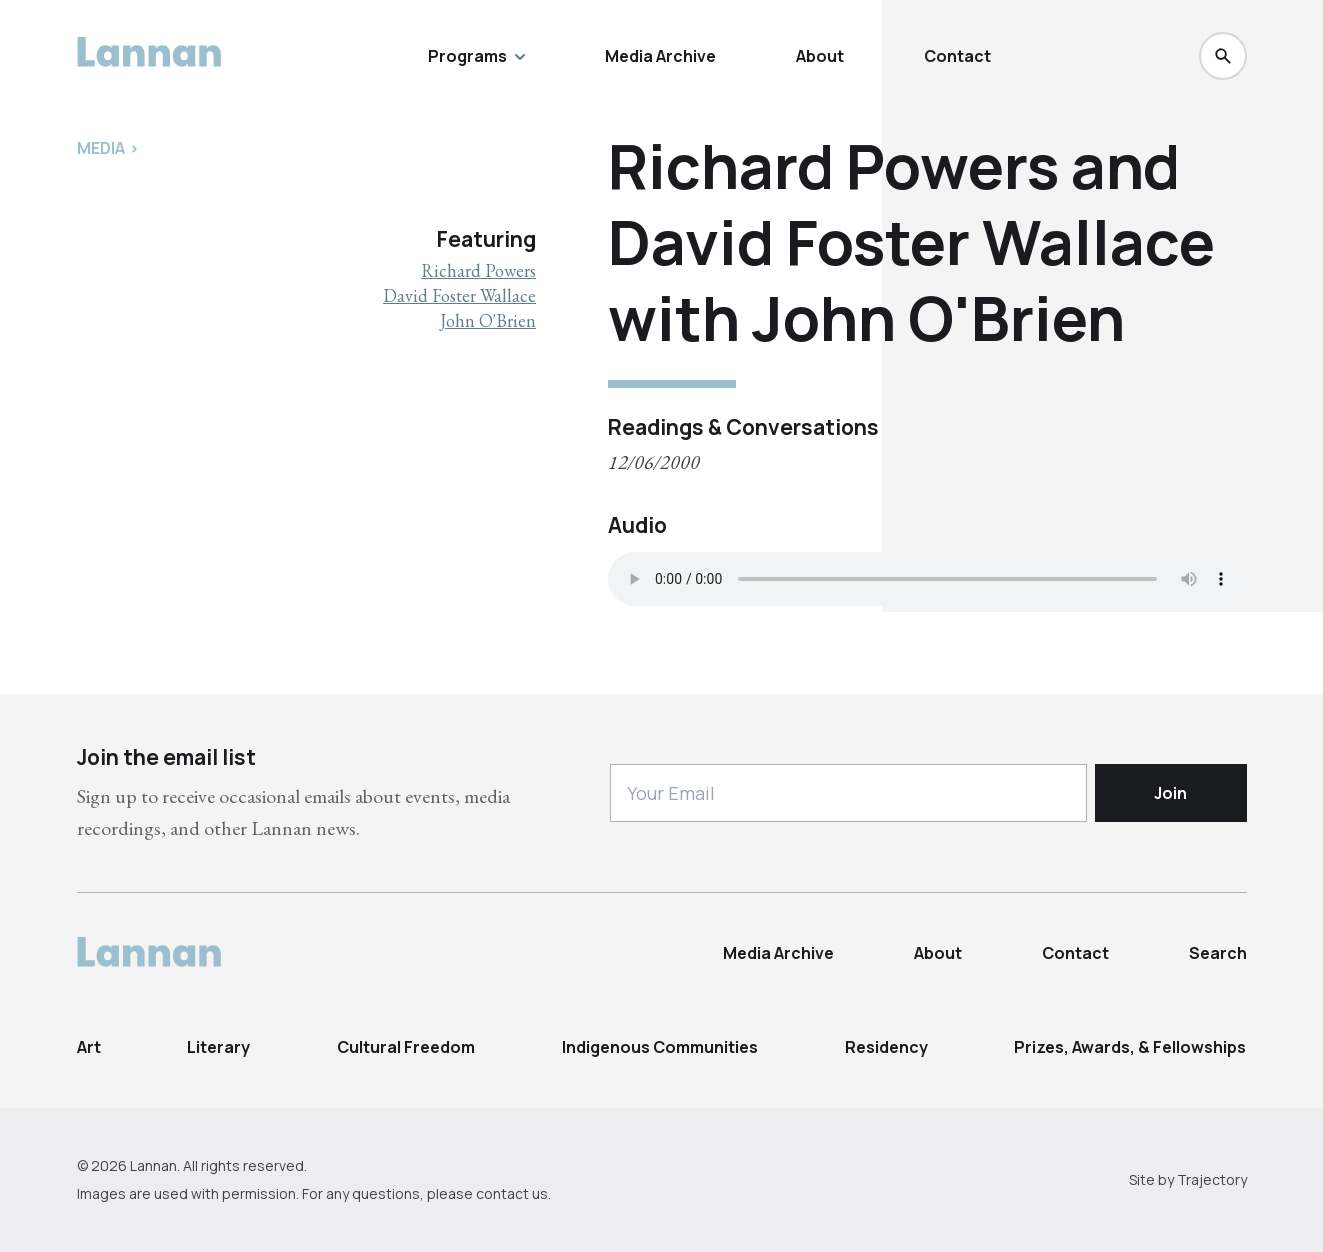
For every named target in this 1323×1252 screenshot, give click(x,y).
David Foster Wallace (459, 295)
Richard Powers (478, 270)
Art (89, 1047)
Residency (886, 1047)
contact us (512, 1193)
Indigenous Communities (660, 1047)
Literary (218, 1047)
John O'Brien (488, 320)
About (820, 56)
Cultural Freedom (406, 1047)
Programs (476, 56)
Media (101, 148)
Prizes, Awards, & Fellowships (1130, 1047)
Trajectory (1212, 1179)
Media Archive (660, 56)
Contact (957, 56)
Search (1218, 953)
